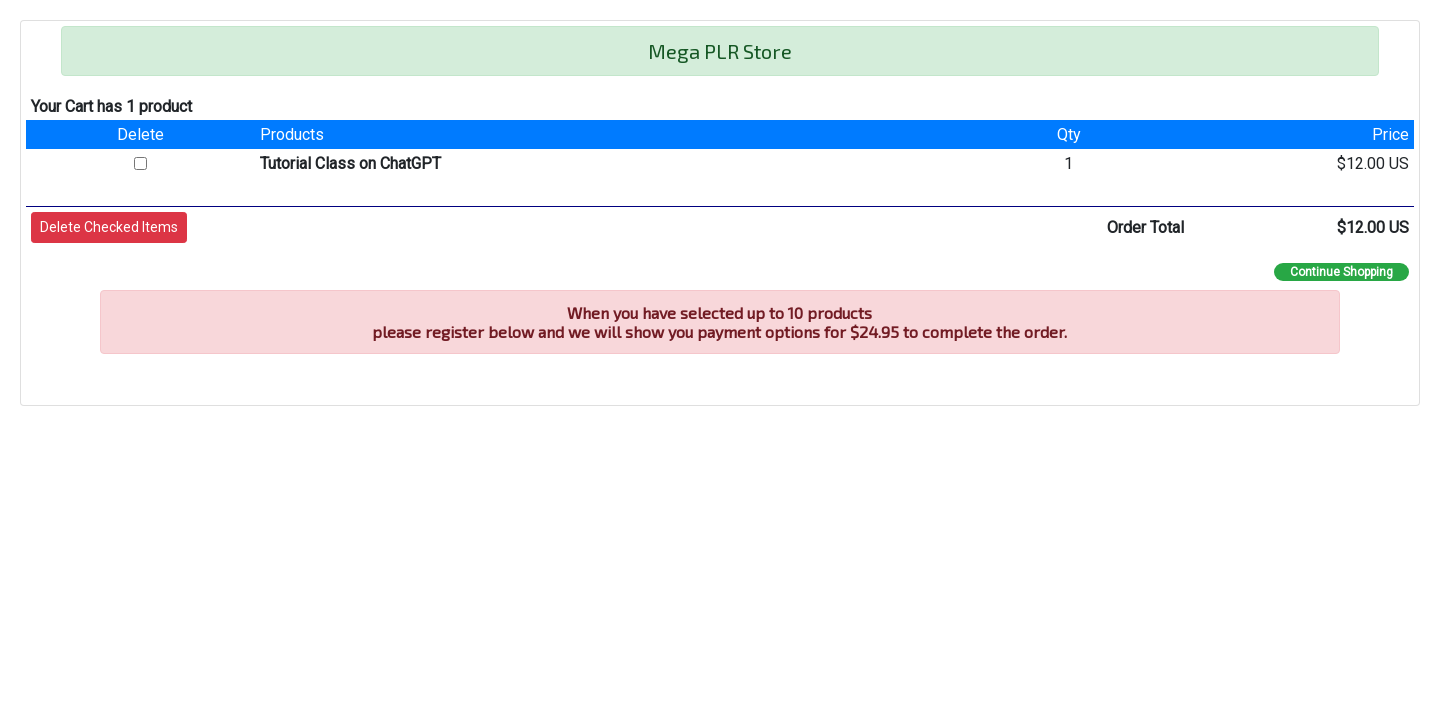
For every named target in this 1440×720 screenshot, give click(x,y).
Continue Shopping (1341, 272)
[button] (109, 227)
